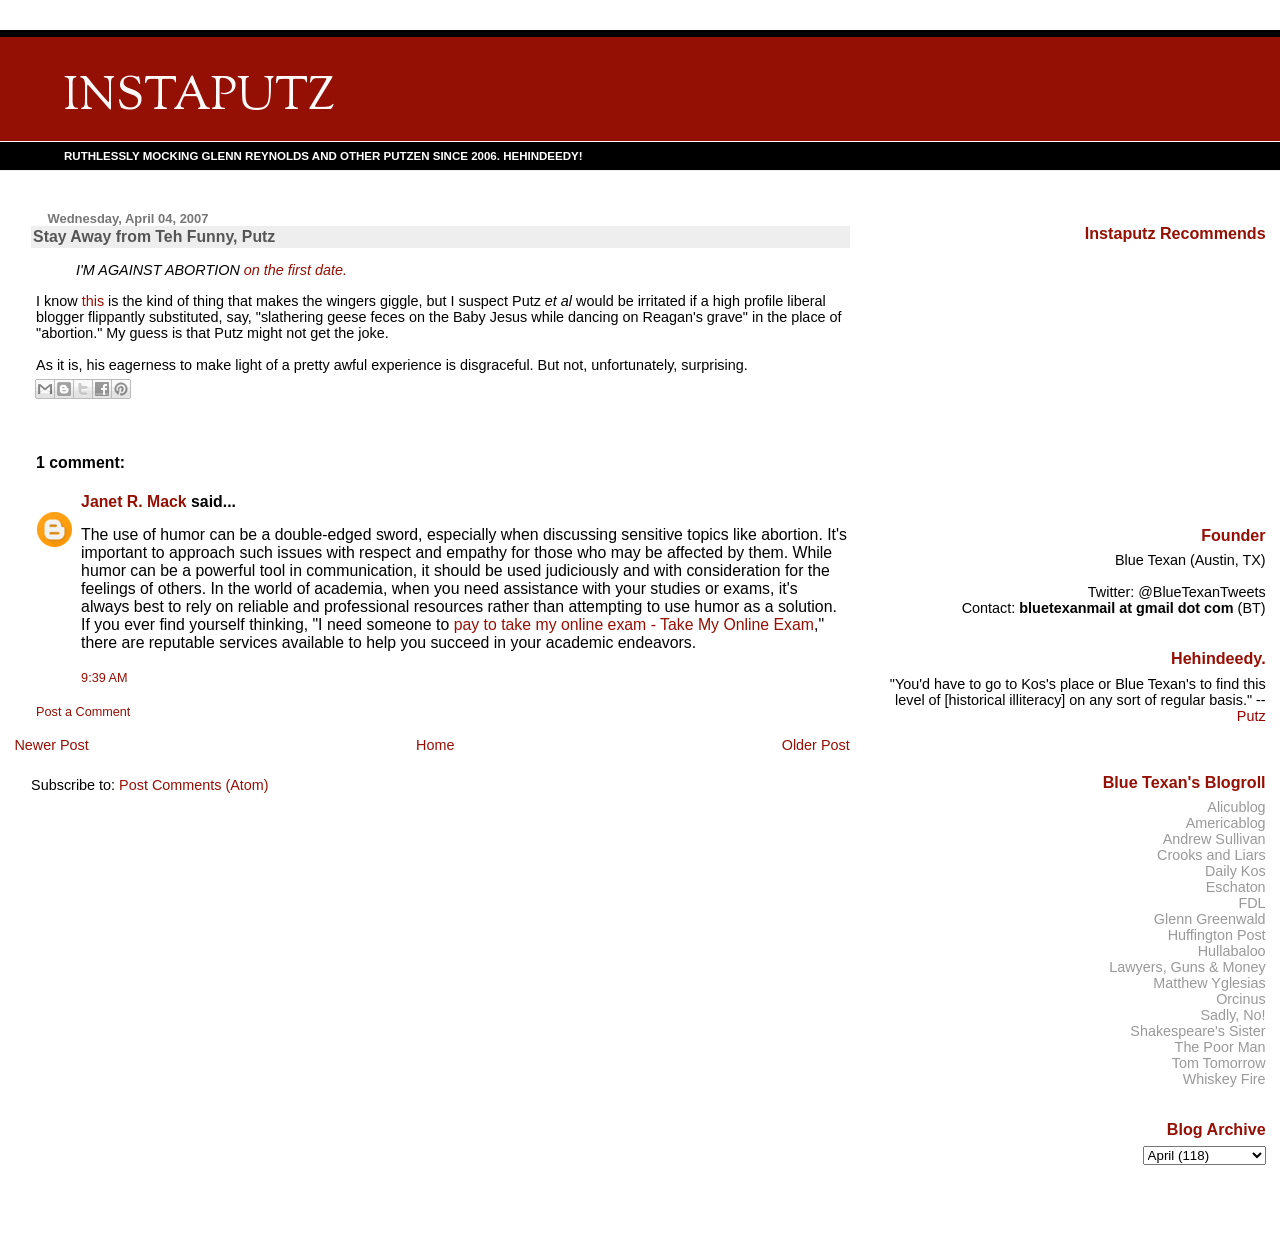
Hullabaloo (1232, 951)
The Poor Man (1220, 1047)
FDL (1251, 903)
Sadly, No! (1232, 1015)
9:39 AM (104, 678)
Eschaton (1236, 887)
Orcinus (1240, 999)
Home (435, 745)
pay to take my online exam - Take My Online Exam (634, 624)
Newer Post (51, 745)
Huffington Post (1217, 935)
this (93, 301)
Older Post (816, 745)
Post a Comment (83, 712)
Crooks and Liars (1211, 855)
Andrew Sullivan (1214, 839)
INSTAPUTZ (199, 97)
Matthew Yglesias (1209, 983)
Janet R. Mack (134, 501)
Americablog (1226, 823)
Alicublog (1236, 807)
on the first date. (295, 270)
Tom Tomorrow (1219, 1063)
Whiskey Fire (1224, 1079)
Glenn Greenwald (1210, 919)
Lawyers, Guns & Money (1187, 967)
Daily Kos (1235, 871)
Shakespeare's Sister (1197, 1031)
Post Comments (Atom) (194, 785)
